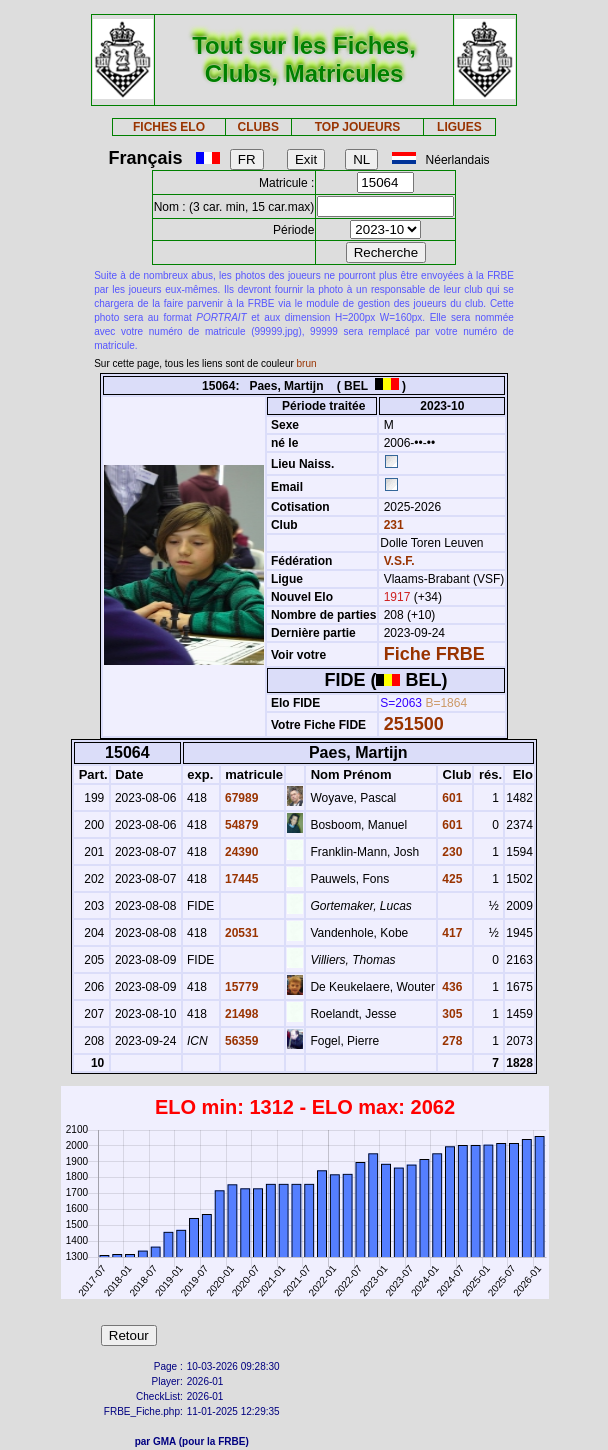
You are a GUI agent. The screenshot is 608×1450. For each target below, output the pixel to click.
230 (450, 852)
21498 (240, 1014)
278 (450, 1041)
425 (450, 879)
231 (391, 525)
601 (450, 798)
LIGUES (459, 127)
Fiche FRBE (434, 654)
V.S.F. (399, 561)
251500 (414, 724)
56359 (240, 1041)
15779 (240, 987)
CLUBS (258, 127)
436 (450, 987)
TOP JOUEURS (358, 127)
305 (450, 1014)
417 (450, 933)
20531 (240, 933)
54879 (240, 825)
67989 (240, 798)
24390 (240, 852)
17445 (240, 879)
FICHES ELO (169, 127)
